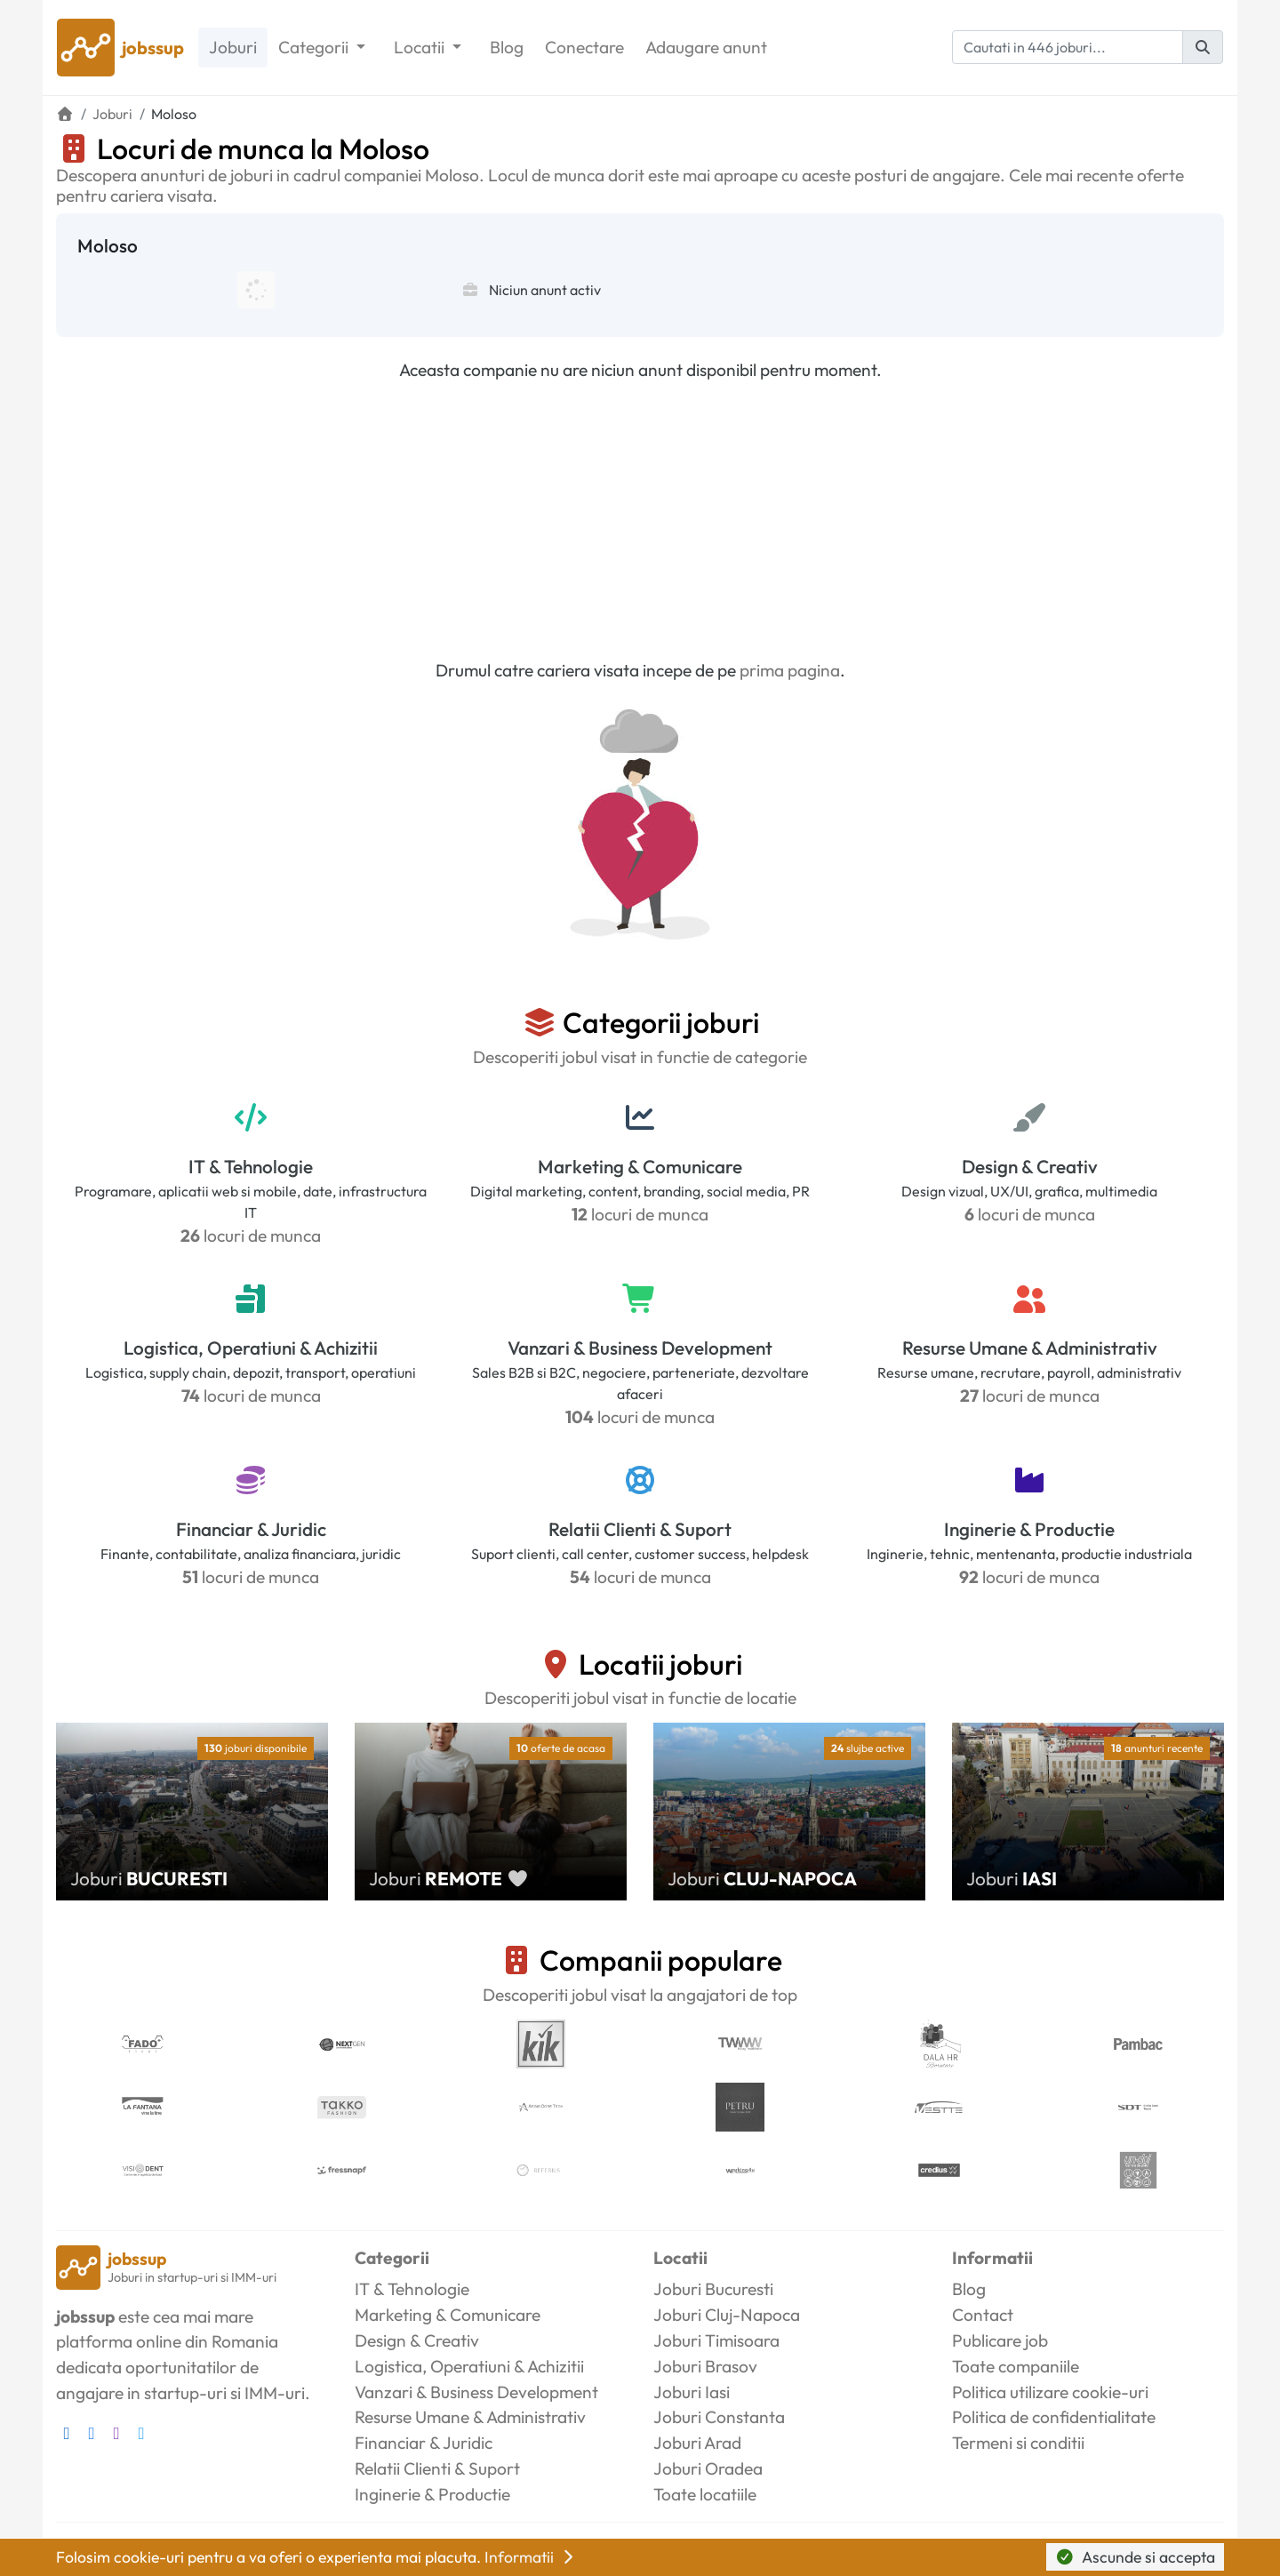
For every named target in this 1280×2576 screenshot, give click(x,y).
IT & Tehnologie (250, 1166)
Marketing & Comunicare (640, 1166)
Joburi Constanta (719, 2417)
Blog (507, 47)
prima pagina (790, 670)
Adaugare (706, 47)
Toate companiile (1015, 2366)
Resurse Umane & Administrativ (1029, 1347)
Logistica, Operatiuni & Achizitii (251, 1347)
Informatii (530, 2557)
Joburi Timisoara (716, 2340)
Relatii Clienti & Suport (640, 1528)
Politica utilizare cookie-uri (1050, 2392)
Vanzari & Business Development (640, 1347)
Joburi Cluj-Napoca (726, 2314)
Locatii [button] (421, 47)
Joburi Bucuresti (713, 2289)
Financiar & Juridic (251, 1528)
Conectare (584, 47)
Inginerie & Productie (1029, 1528)
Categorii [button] (315, 47)
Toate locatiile (704, 2494)
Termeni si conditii (1018, 2442)
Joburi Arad (697, 2442)
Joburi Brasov (705, 2366)
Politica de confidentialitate (1054, 2417)
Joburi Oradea (708, 2468)
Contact (982, 2314)
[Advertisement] (640, 520)
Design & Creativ (1030, 1166)
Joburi (233, 47)
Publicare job (1000, 2340)
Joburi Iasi (691, 2392)
